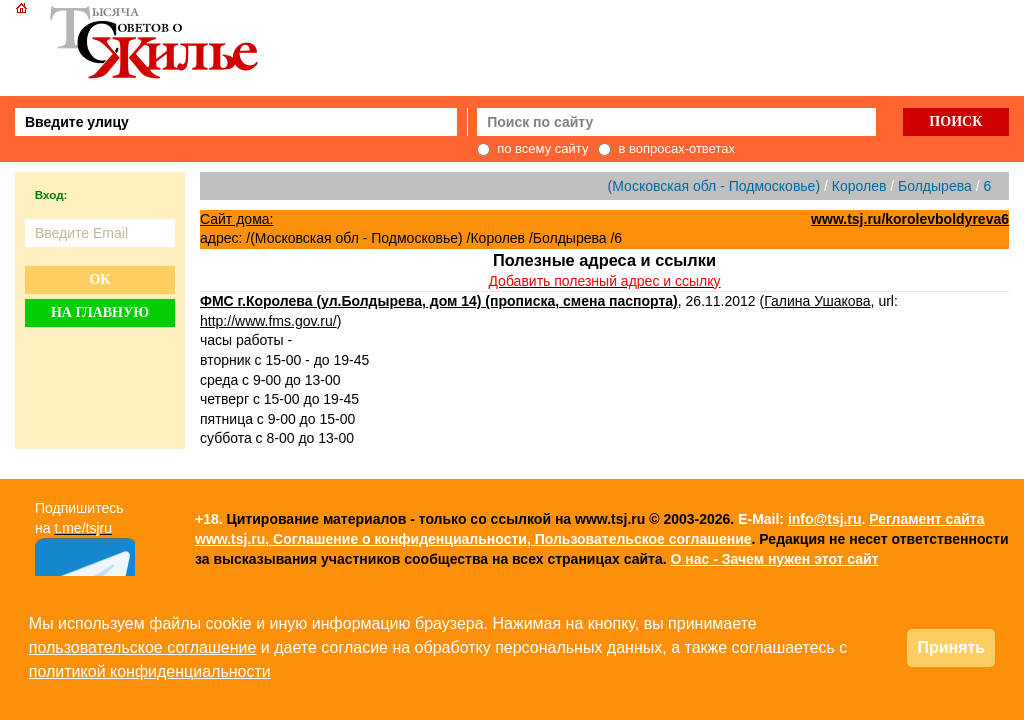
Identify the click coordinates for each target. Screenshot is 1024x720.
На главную (100, 312)
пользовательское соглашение (143, 647)
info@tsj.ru (825, 519)
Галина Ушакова (817, 301)
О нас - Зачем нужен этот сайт (774, 559)
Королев (859, 186)
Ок (99, 279)
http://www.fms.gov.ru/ (268, 321)
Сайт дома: (236, 219)
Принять (951, 647)
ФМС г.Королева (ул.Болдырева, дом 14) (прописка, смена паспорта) (439, 301)
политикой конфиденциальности (150, 671)
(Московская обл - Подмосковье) (714, 186)
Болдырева (935, 186)
